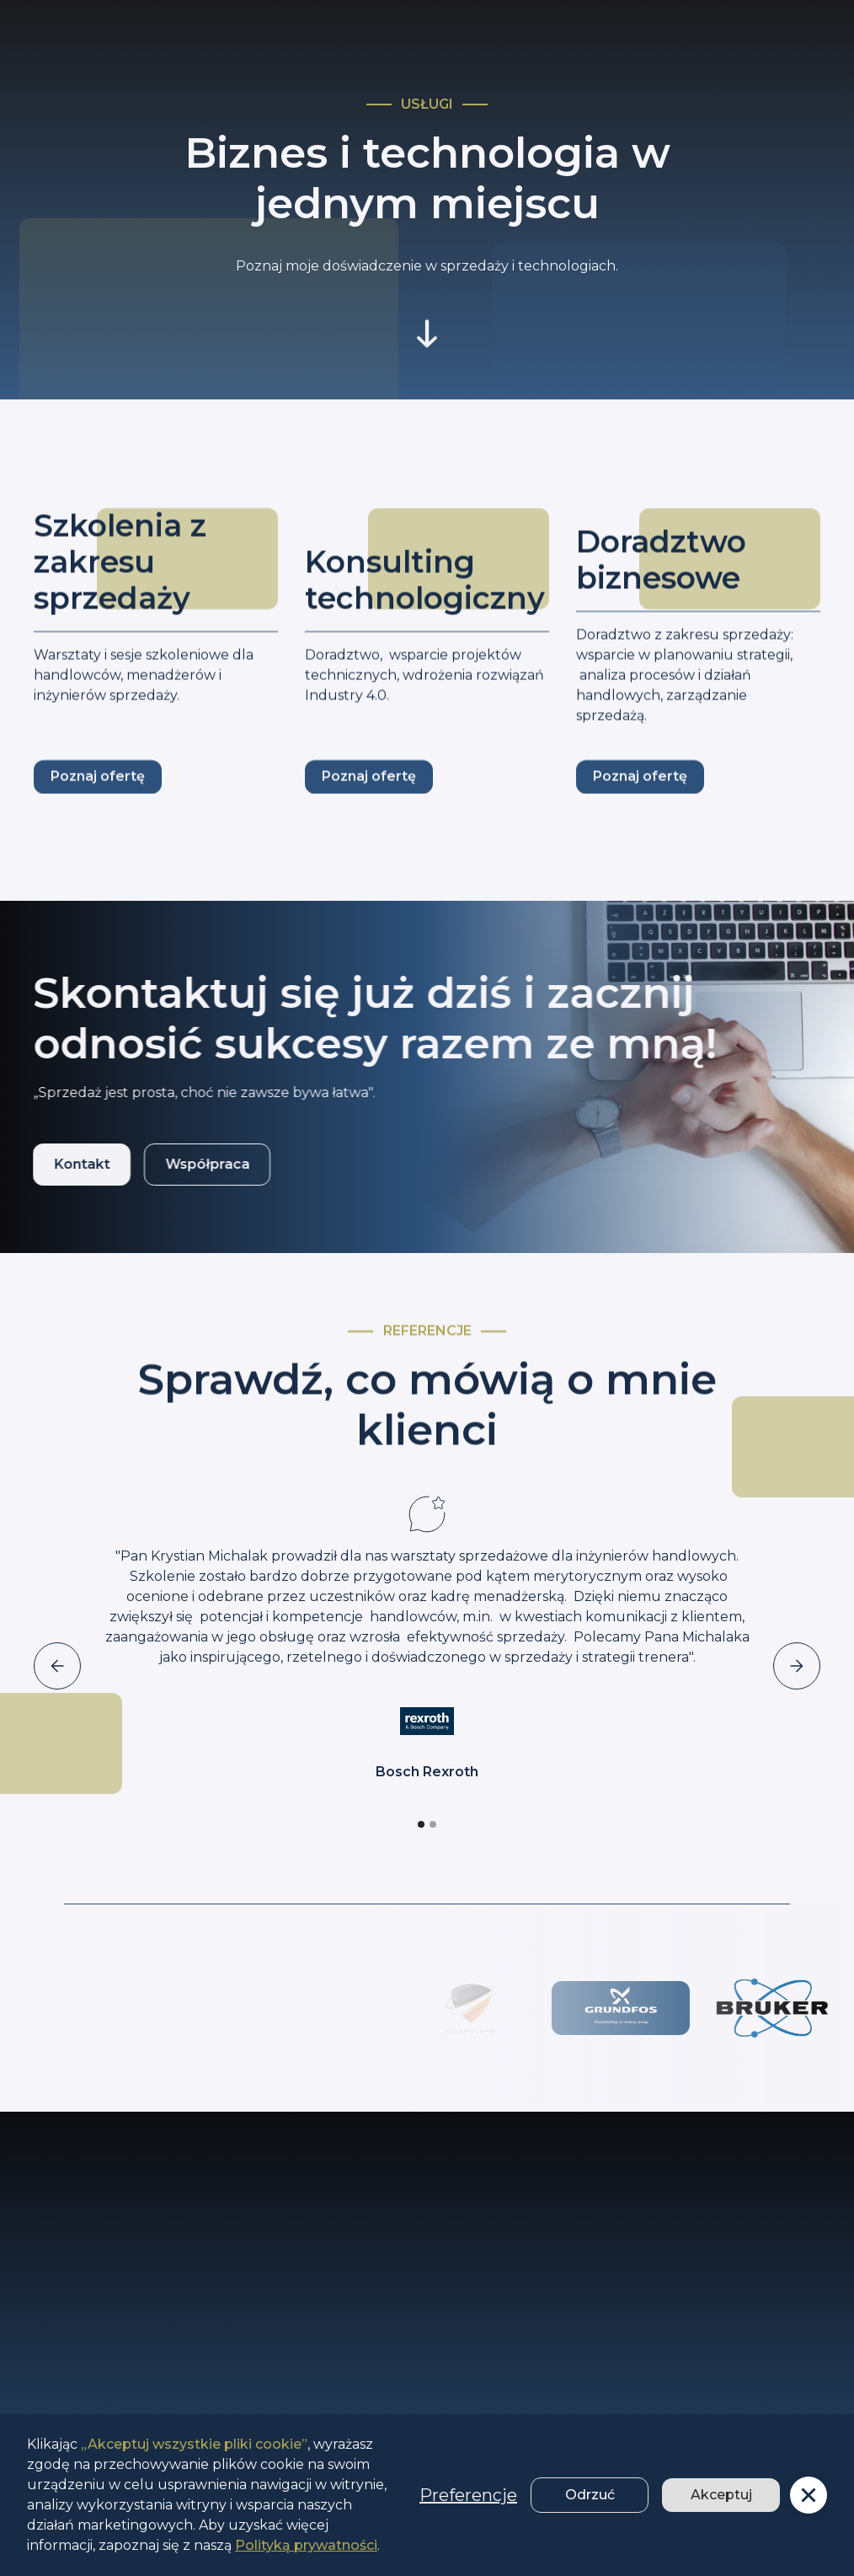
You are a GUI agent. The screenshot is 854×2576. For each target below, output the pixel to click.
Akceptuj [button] (721, 2495)
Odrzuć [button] (590, 2495)
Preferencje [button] (468, 2495)
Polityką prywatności (306, 2545)
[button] (808, 2495)
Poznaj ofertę (98, 793)
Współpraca (189, 1164)
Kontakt (64, 1164)
